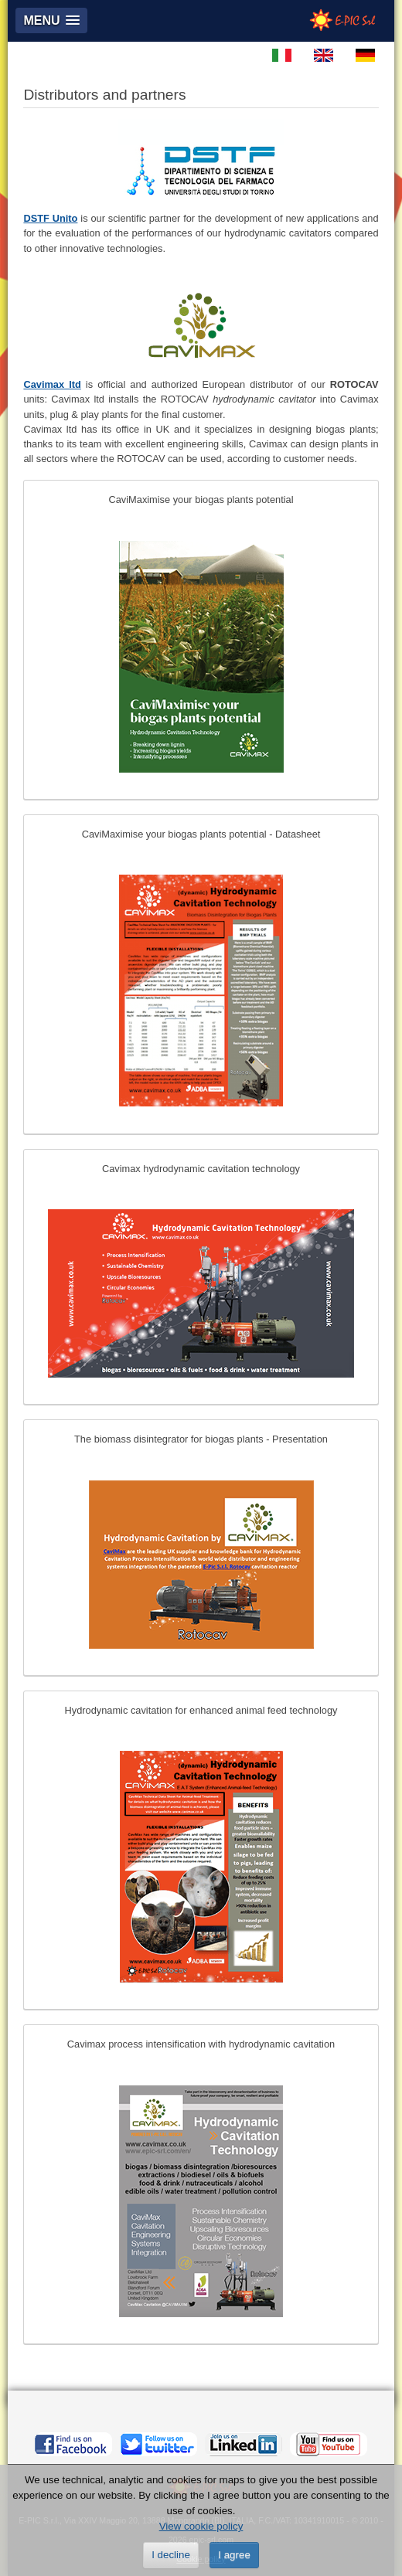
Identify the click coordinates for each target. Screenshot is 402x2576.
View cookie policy (201, 2526)
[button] (51, 20)
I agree (234, 2555)
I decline (171, 2555)
